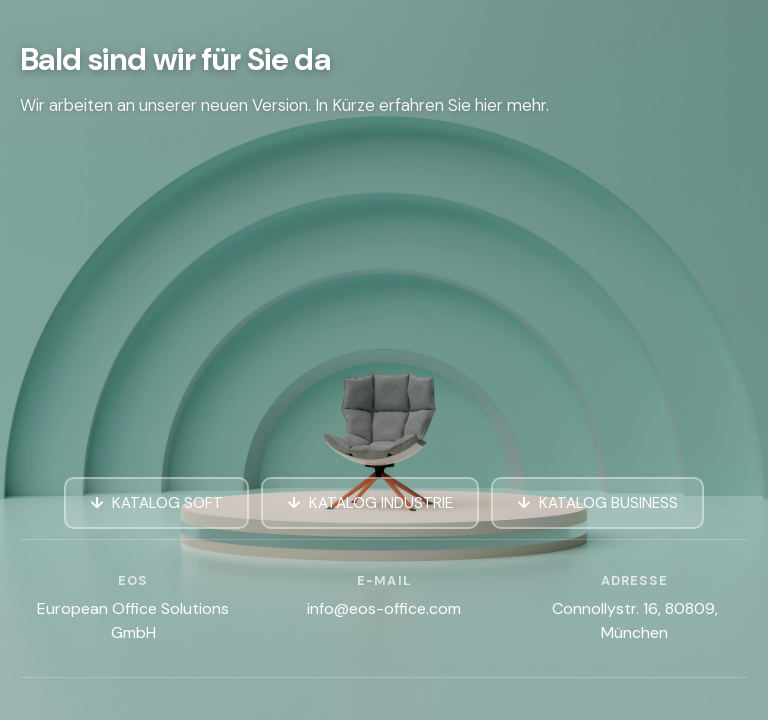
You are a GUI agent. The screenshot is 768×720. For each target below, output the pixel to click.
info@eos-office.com (384, 608)
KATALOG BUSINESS (608, 503)
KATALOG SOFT (167, 503)
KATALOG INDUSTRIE (381, 503)
